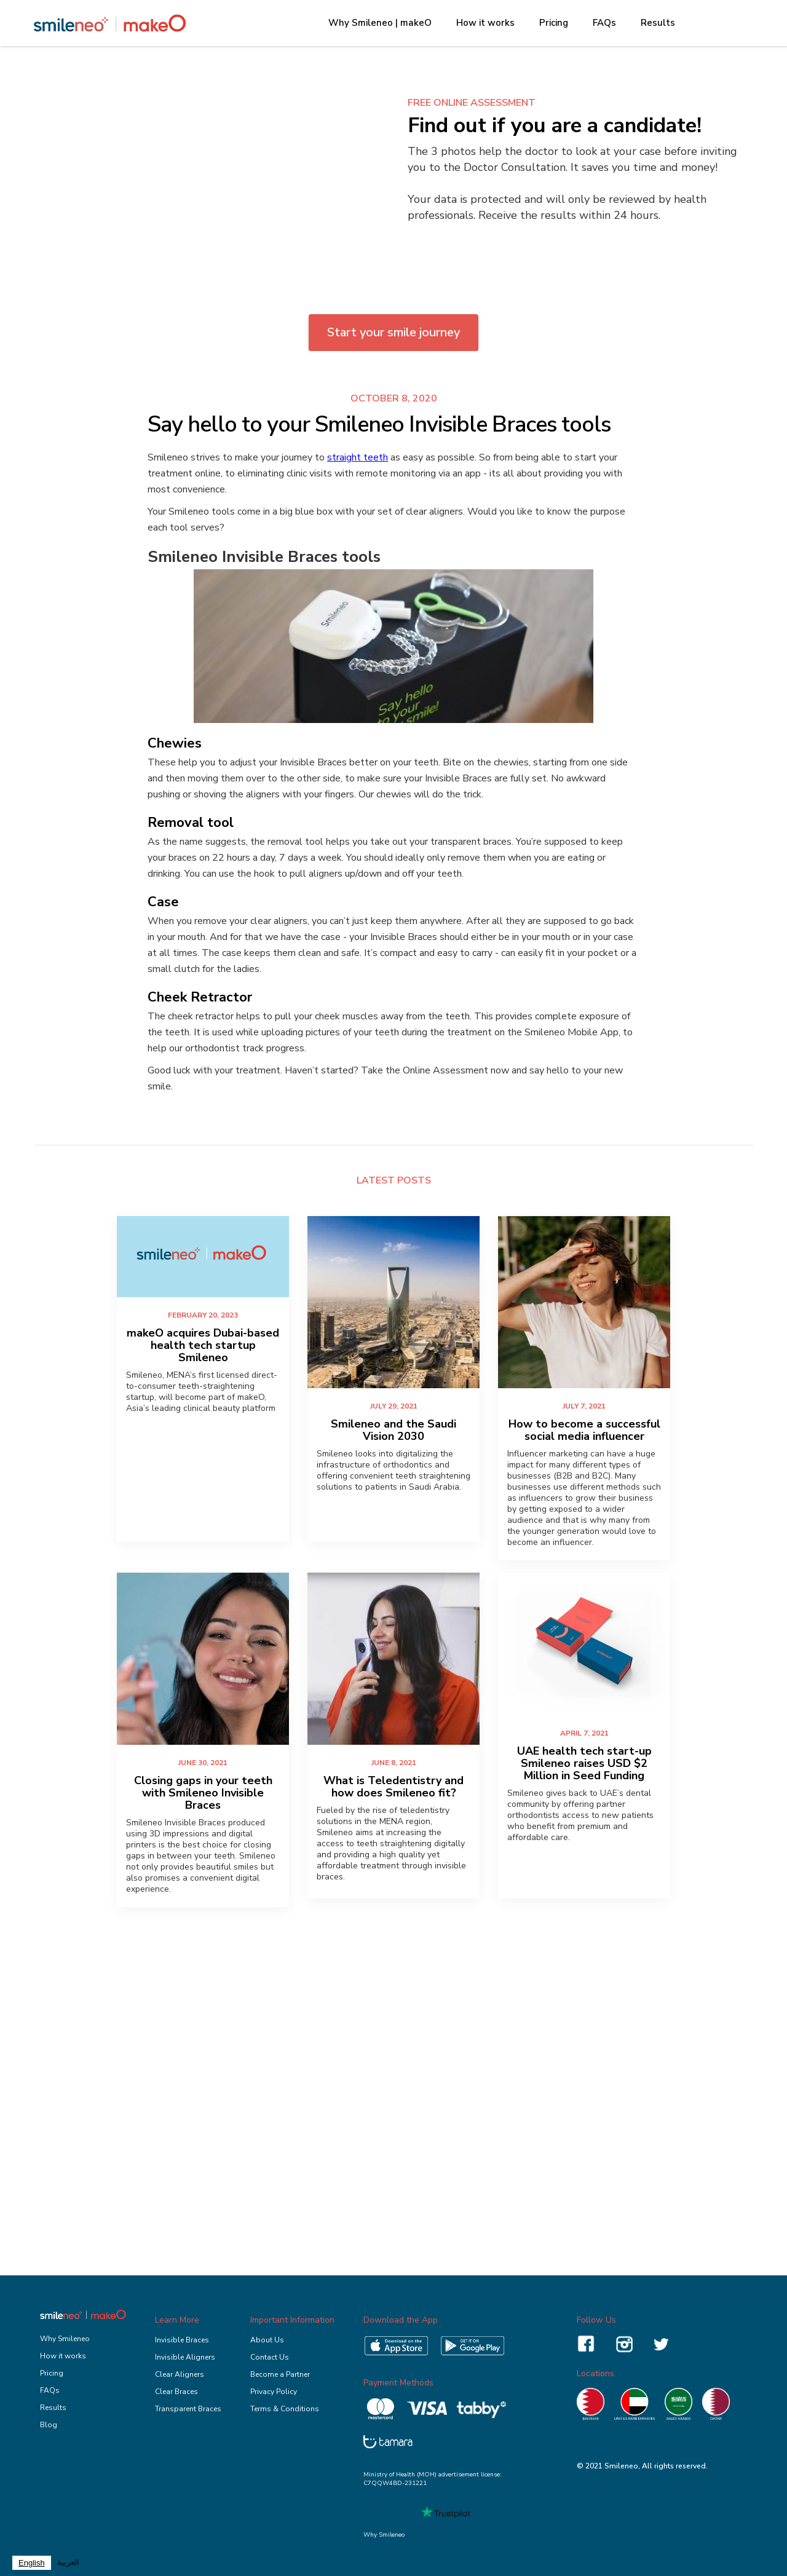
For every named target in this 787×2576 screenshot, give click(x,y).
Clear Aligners (179, 2374)
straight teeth (357, 457)
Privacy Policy (273, 2391)
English (31, 2562)
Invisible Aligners (185, 2357)
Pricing (553, 23)
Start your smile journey (393, 332)
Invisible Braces (182, 2340)
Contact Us (269, 2357)
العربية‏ (68, 2562)
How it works (485, 23)
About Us (267, 2340)
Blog (48, 2425)
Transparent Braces (188, 2409)
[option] (68, 2563)
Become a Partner (280, 2374)
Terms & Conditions (284, 2409)
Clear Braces (176, 2391)
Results (658, 23)
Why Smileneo (65, 2339)
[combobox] (31, 2563)
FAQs (604, 23)
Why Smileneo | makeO (380, 23)
